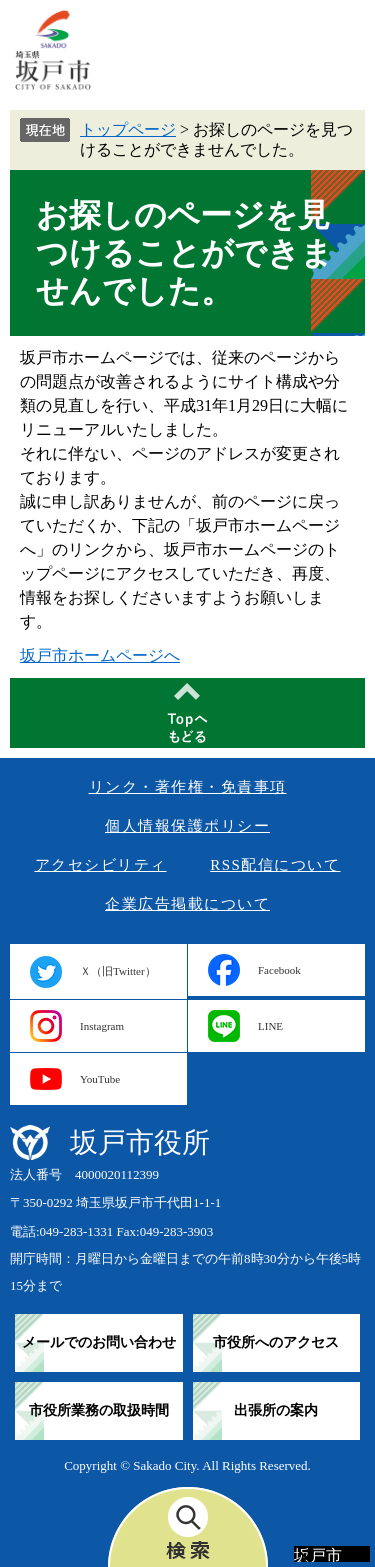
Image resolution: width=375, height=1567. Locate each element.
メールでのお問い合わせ (99, 1342)
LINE (270, 1026)
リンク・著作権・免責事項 (188, 787)
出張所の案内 (276, 1410)
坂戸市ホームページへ (100, 655)
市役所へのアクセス (276, 1342)
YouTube (100, 1079)
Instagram (102, 1026)
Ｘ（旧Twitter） (118, 971)
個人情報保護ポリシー (187, 826)
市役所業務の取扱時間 (99, 1410)
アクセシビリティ (101, 865)
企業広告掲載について (187, 904)
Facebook (279, 970)
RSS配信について (275, 865)
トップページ (128, 129)
